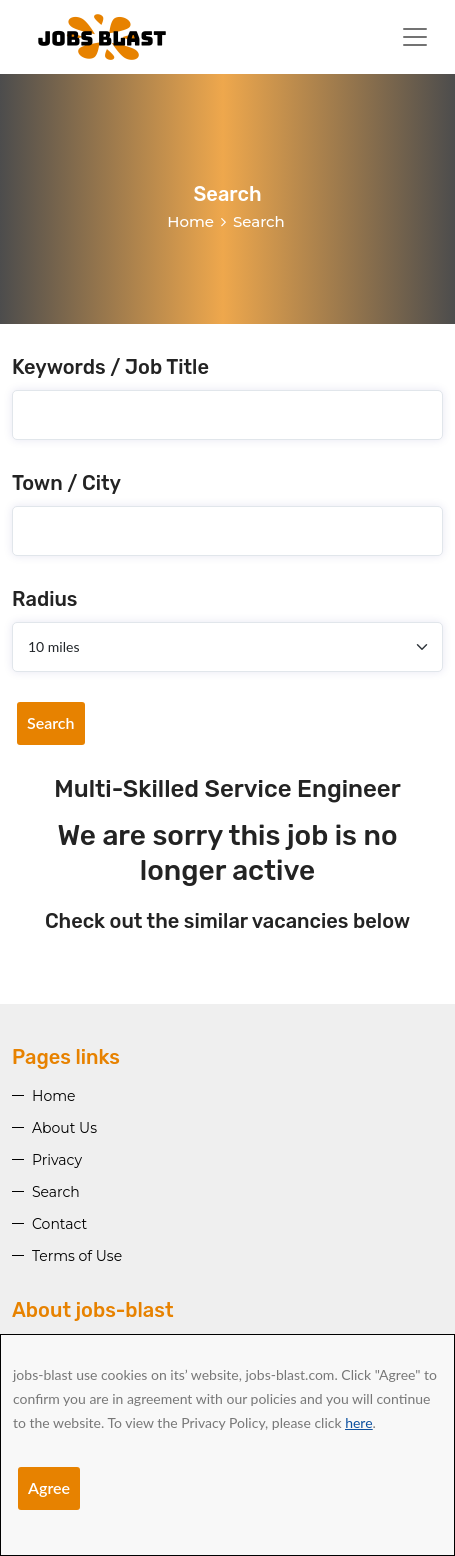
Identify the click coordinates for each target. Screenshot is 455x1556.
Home (190, 221)
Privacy (57, 1160)
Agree (49, 1487)
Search (51, 722)
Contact (59, 1224)
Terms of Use (77, 1256)
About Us (64, 1128)
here (358, 1422)
